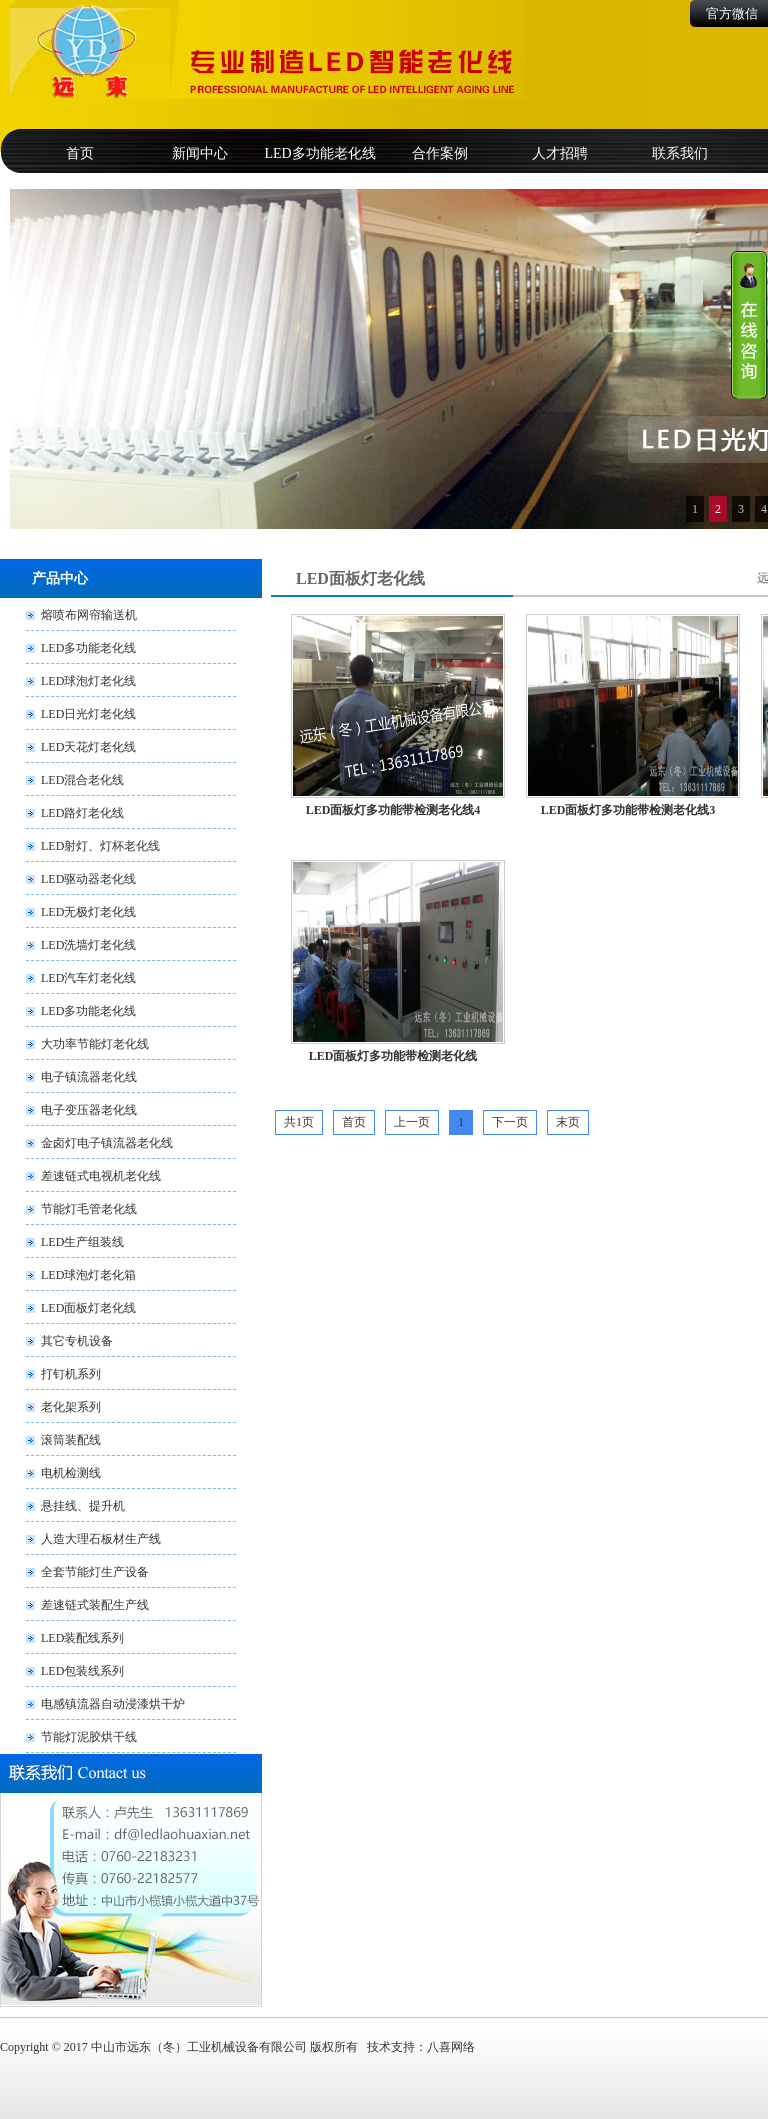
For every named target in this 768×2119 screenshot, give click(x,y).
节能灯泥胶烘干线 (89, 1737)
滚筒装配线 (71, 1440)
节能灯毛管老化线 (89, 1209)
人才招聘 (560, 153)
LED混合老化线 (82, 780)
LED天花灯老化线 (88, 747)
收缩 (749, 324)
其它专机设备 (77, 1341)
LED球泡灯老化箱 (88, 1275)
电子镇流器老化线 (89, 1077)
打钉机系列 (71, 1374)
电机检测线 (71, 1473)
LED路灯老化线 (82, 813)
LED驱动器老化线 (88, 879)
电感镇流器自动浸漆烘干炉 (113, 1704)
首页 (80, 153)
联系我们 (680, 153)
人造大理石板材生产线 (101, 1539)
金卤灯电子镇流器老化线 (107, 1143)
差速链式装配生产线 (95, 1605)
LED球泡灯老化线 (88, 681)
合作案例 (440, 153)
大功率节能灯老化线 (95, 1044)
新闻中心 (200, 153)
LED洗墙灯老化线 (88, 945)
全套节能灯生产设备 (95, 1572)
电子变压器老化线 (89, 1110)
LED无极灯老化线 (88, 912)
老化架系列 (71, 1407)
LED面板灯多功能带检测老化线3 (628, 810)
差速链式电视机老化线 (101, 1176)
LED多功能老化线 (319, 153)
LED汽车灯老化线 (88, 978)
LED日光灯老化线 (88, 714)
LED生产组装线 (82, 1242)
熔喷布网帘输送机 (89, 615)
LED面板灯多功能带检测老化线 (393, 1056)
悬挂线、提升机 (83, 1506)
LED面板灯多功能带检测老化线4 (393, 810)
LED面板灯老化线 (88, 1308)
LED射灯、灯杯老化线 (100, 846)
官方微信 (732, 13)
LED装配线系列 (82, 1638)
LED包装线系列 (82, 1671)
